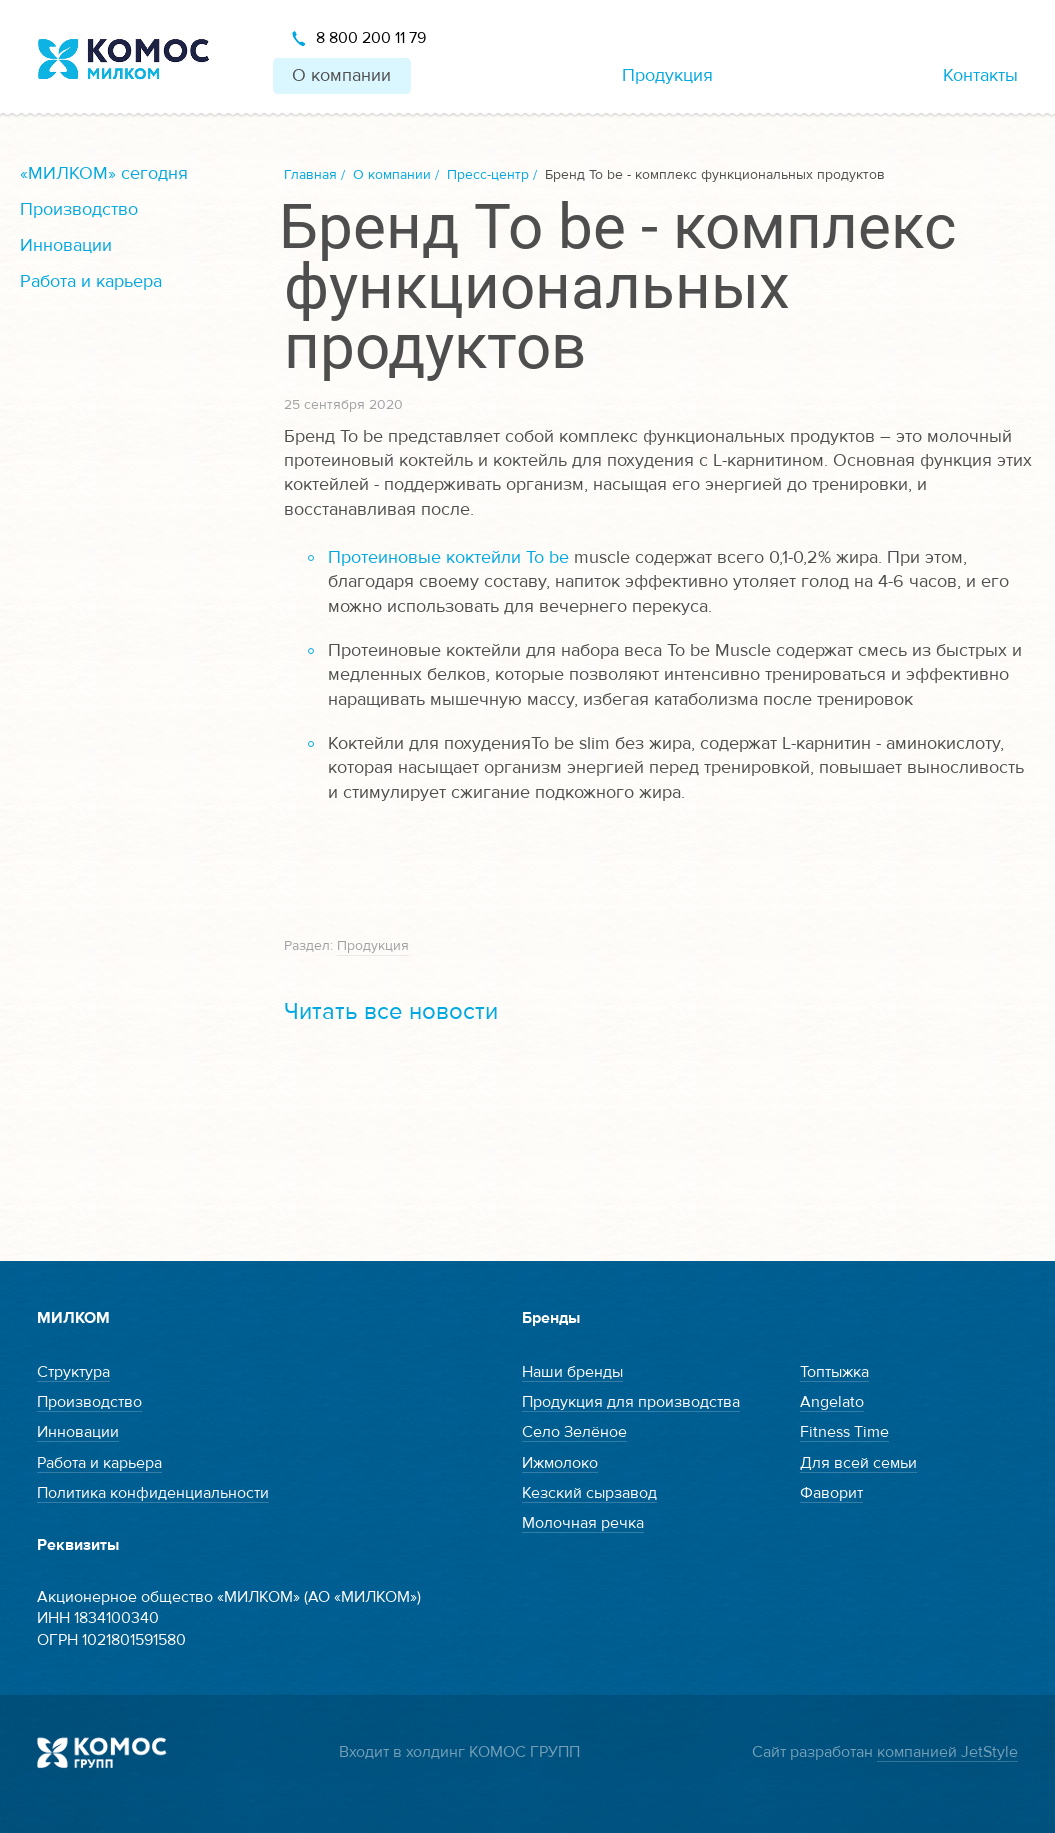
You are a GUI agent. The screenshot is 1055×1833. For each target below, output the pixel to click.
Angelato (832, 1402)
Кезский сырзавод (589, 1493)
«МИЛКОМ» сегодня (104, 173)
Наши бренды (572, 1372)
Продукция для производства (631, 1402)
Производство (79, 209)
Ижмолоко (560, 1463)
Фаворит (831, 1493)
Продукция (667, 75)
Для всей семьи (858, 1463)
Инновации (66, 245)
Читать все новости (391, 1011)
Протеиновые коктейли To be (448, 557)
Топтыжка (834, 1372)
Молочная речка (583, 1523)
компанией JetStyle (947, 1752)
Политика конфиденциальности (153, 1493)
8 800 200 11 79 (371, 38)
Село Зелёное (574, 1432)
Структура (73, 1372)
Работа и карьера (91, 281)
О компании (341, 75)
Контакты (980, 75)
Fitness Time (844, 1432)
